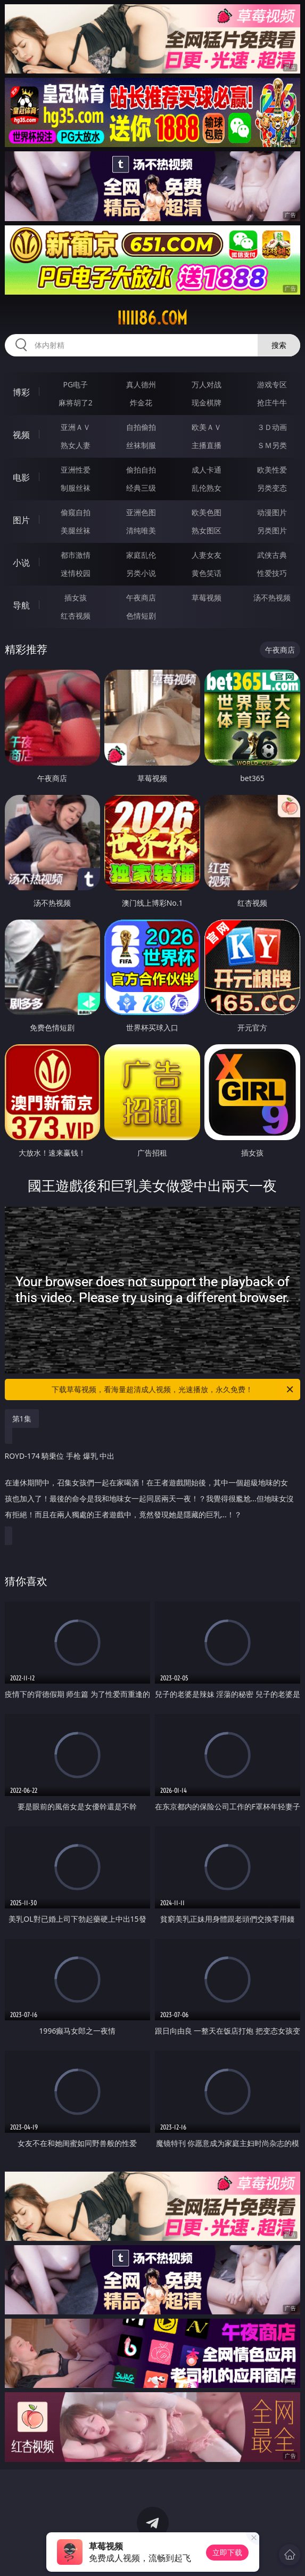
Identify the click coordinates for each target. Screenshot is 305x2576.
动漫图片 (272, 512)
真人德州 (141, 384)
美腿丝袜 (75, 530)
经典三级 (141, 488)
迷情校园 (75, 573)
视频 (21, 435)
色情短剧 (141, 616)
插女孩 (75, 597)
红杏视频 (75, 616)
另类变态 (272, 488)
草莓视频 (206, 597)
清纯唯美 (141, 530)
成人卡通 (206, 470)
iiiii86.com (152, 318)
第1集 (21, 1418)
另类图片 (272, 530)
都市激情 (75, 555)
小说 (21, 562)
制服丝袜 (75, 488)
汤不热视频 (272, 597)
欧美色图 (206, 512)
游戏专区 (272, 384)
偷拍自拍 (141, 470)
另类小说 (141, 573)
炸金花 (141, 402)
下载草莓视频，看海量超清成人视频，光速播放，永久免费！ (173, 1389)
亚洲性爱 (75, 470)
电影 (21, 477)
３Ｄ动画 (272, 427)
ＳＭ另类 (272, 445)
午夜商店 (141, 597)
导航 (21, 605)
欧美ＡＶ (206, 427)
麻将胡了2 (76, 402)
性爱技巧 (272, 573)
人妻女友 (206, 555)
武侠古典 (272, 555)
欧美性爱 (272, 470)
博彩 (21, 392)
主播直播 (206, 445)
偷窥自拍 (75, 512)
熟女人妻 (75, 445)
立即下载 (227, 2552)
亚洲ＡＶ (75, 427)
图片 (21, 520)
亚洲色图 (141, 512)
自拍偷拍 (141, 427)
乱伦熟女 (206, 488)
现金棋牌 (206, 402)
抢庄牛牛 (272, 402)
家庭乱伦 (141, 555)
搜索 (278, 345)
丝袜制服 (141, 445)
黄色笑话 (206, 573)
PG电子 (75, 384)
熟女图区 (206, 530)
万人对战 (206, 384)
